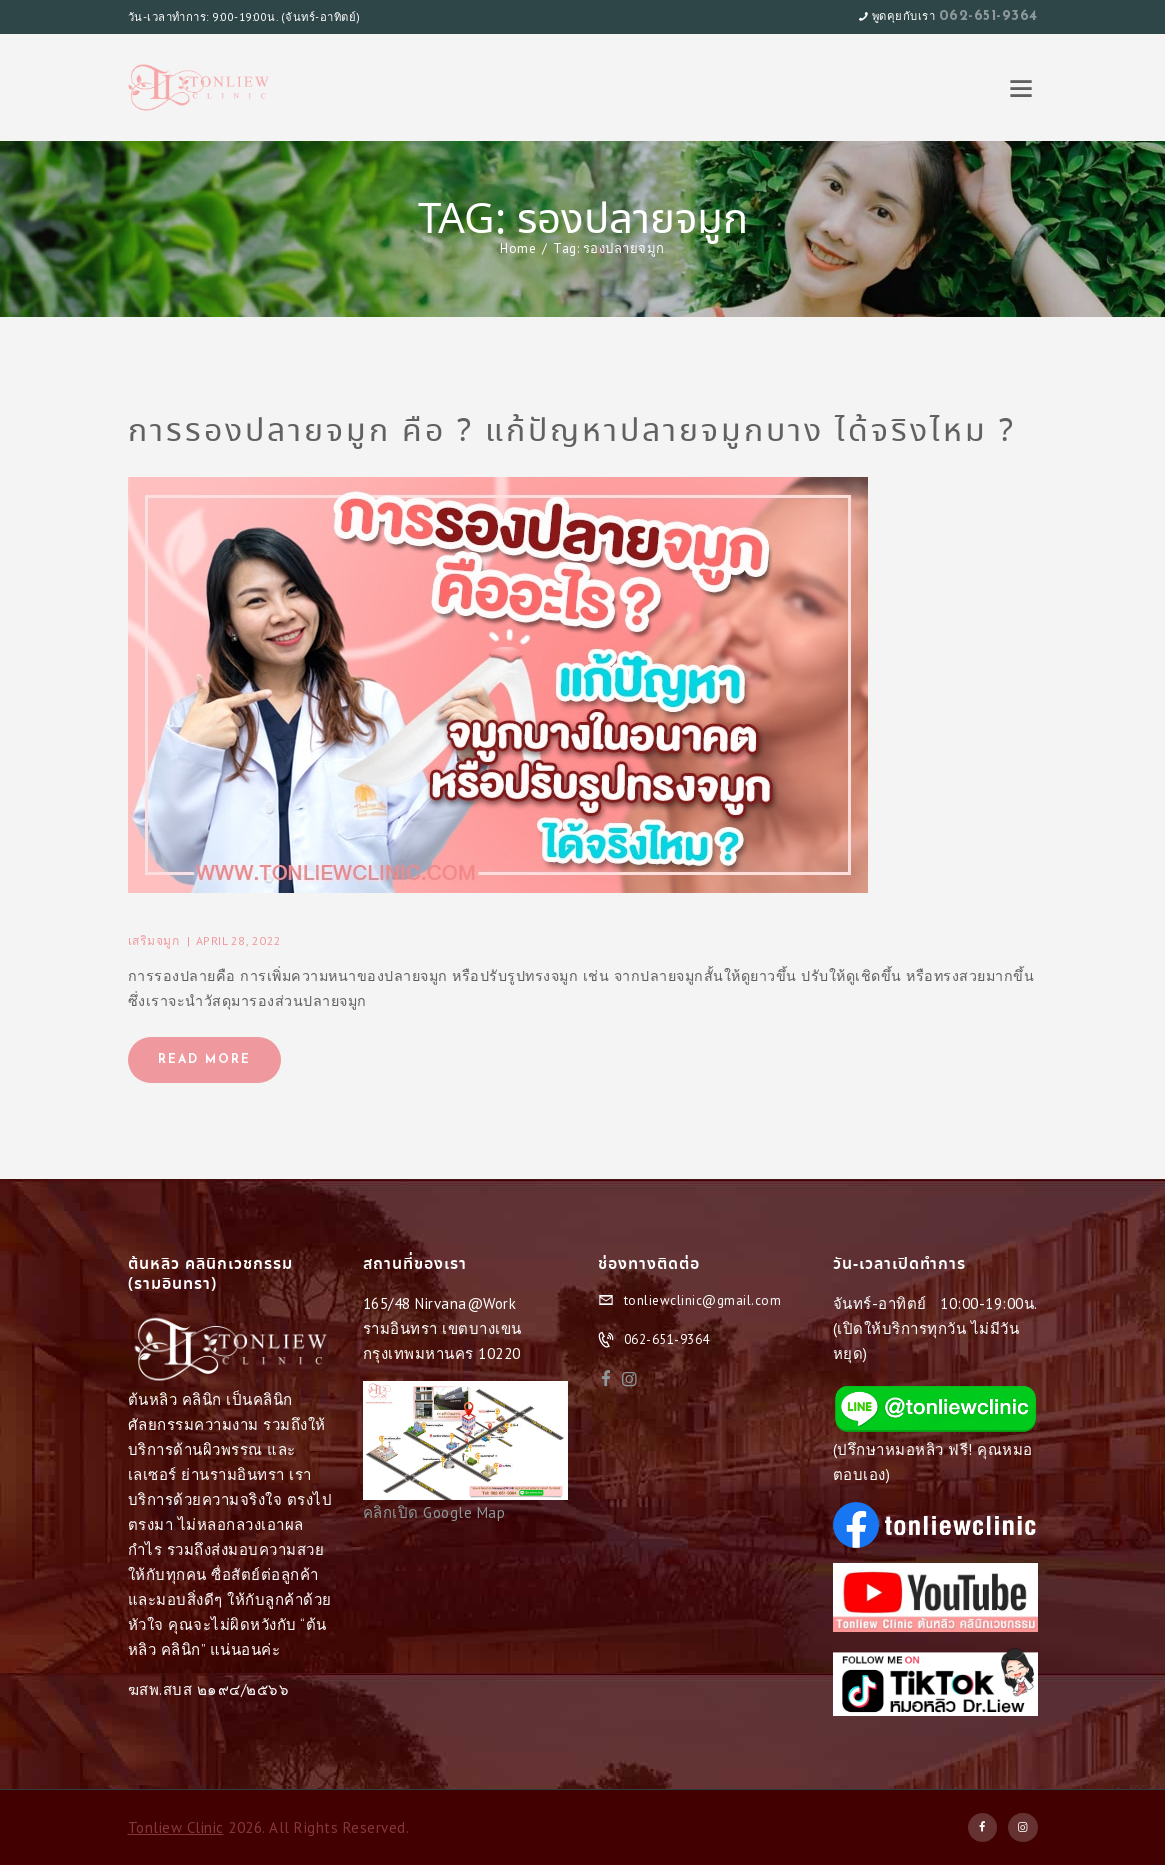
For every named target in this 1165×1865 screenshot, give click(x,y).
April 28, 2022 (239, 940)
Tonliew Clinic (176, 1827)
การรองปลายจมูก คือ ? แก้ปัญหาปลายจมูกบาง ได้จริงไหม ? (572, 432)
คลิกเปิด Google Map (434, 1512)
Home (518, 248)
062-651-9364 (988, 16)
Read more (204, 1060)
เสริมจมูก (154, 940)
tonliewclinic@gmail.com (703, 1300)
